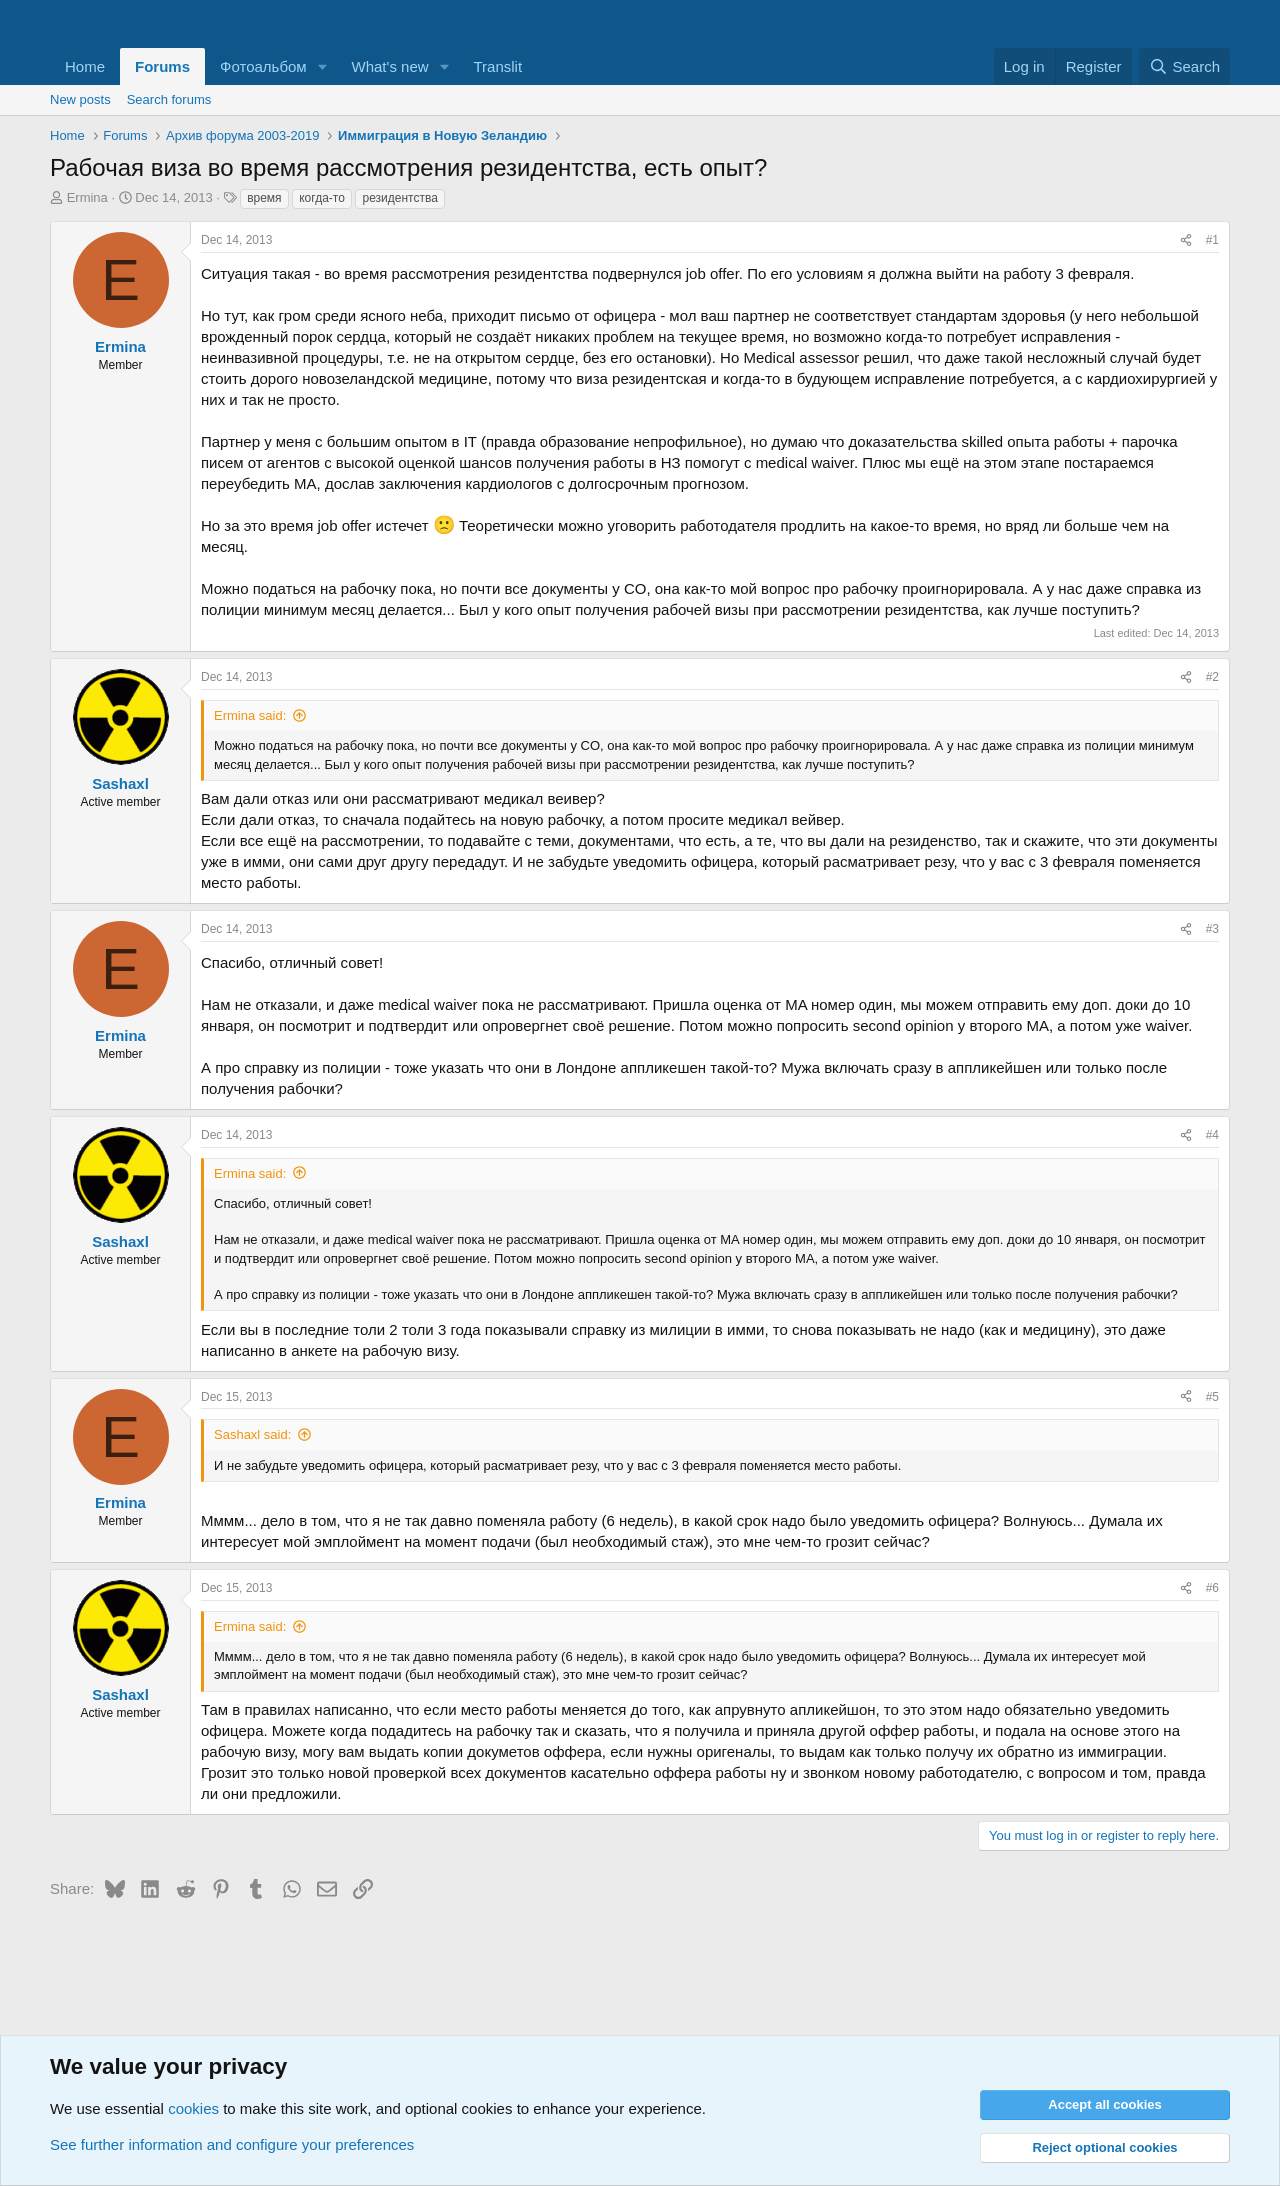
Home (85, 66)
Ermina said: (250, 715)
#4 (1212, 1135)
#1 (1212, 240)
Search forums (169, 99)
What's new (390, 66)
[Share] (1186, 240)
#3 (1212, 929)
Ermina (87, 197)
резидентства (399, 198)
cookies (193, 2108)
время (264, 198)
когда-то (322, 198)
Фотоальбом (263, 66)
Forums (162, 66)
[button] (323, 66)
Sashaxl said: (252, 1434)
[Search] (1184, 66)
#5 (1212, 1397)
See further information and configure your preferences (232, 2144)
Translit (497, 66)
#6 (1212, 1588)
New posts (80, 99)
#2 (1212, 677)
